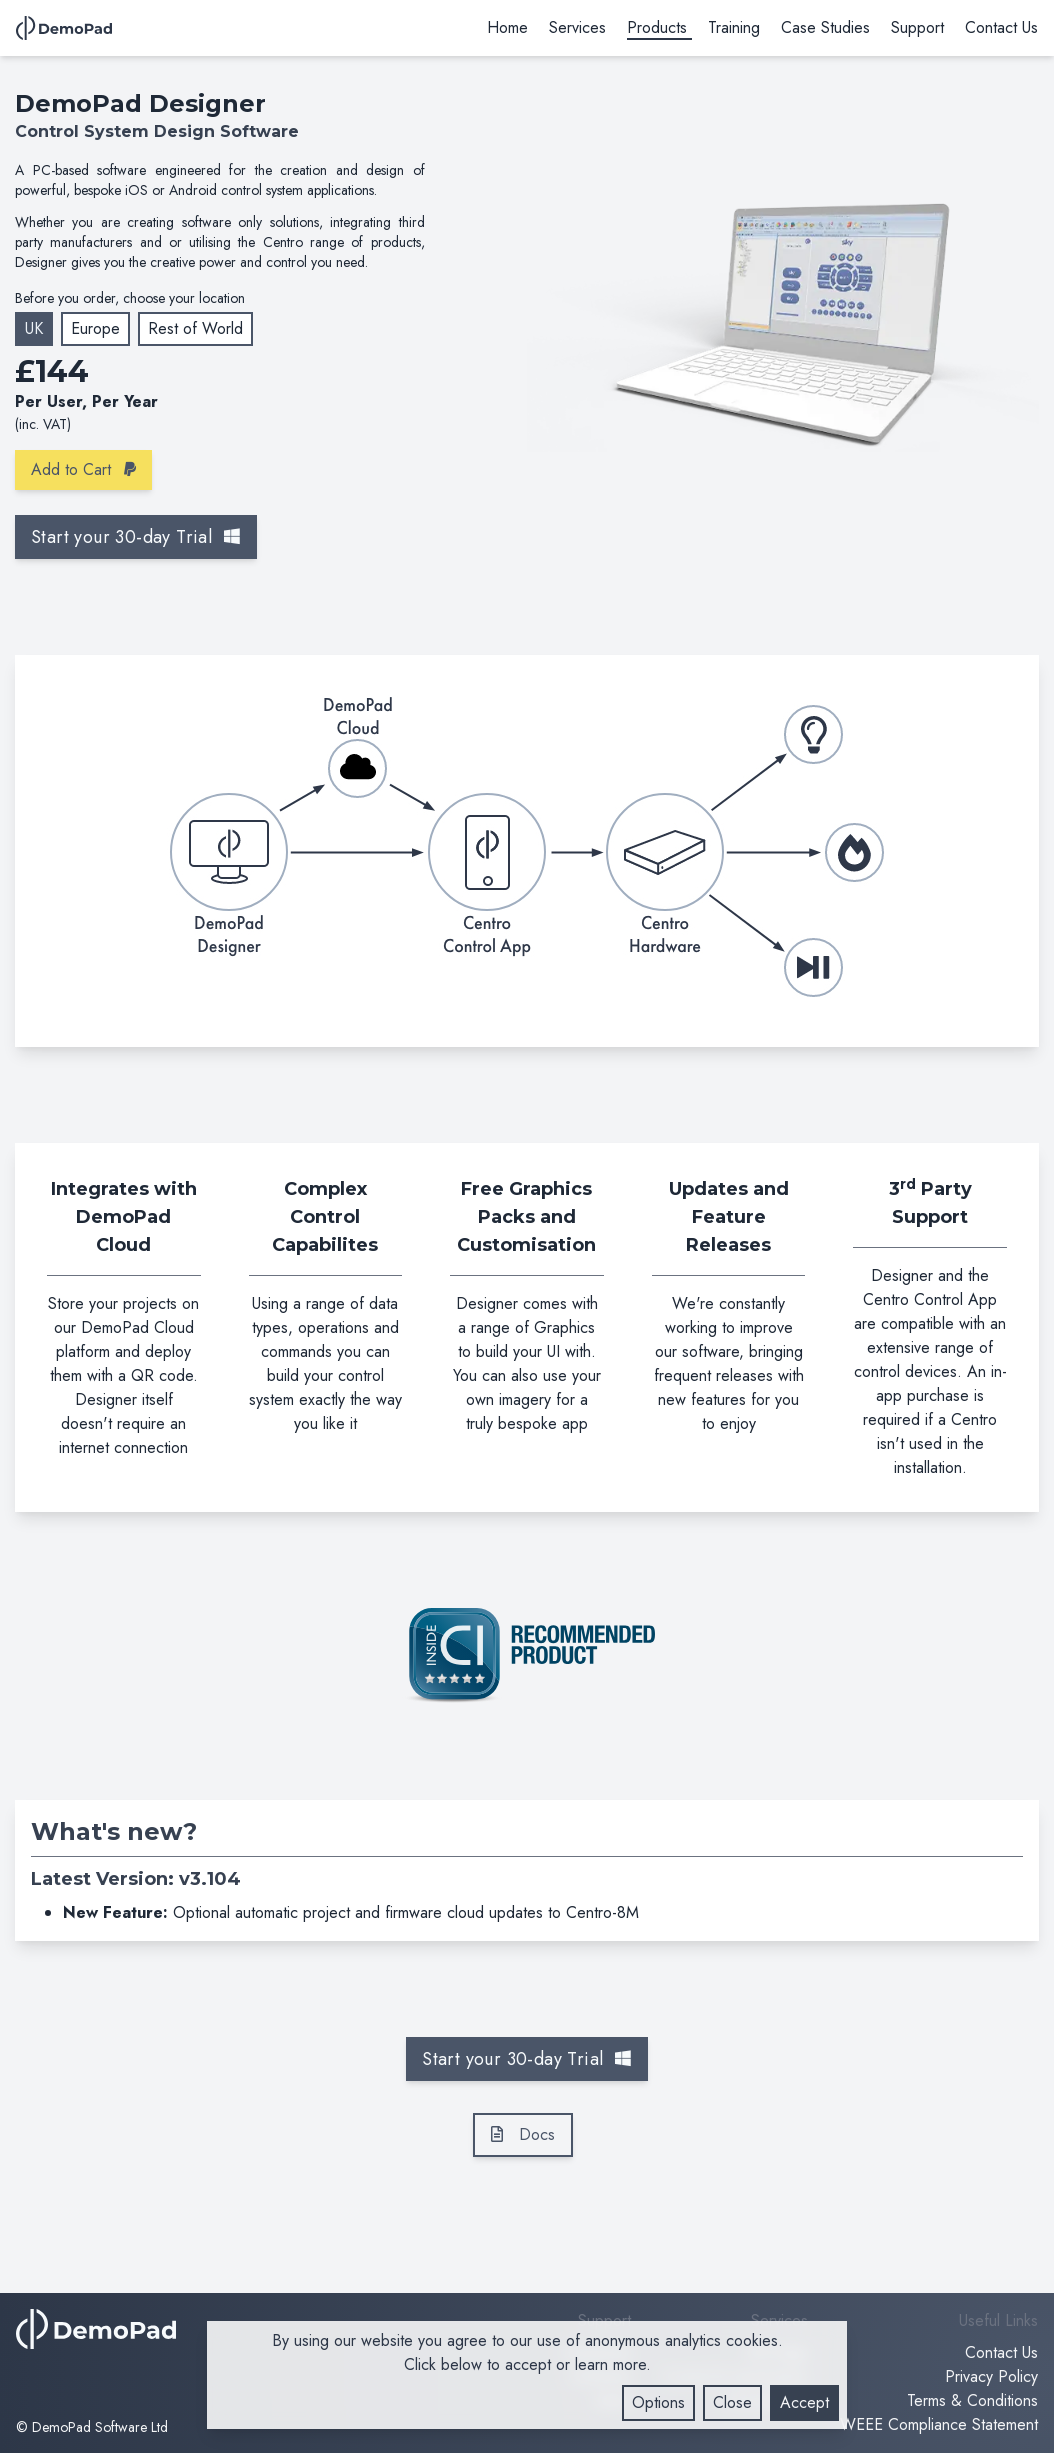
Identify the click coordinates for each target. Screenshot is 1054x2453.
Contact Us (1001, 27)
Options (658, 2402)
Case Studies (825, 27)
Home (507, 27)
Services (577, 27)
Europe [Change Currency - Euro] (95, 328)
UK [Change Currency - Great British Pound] (34, 328)
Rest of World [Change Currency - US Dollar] (195, 328)
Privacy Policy (991, 2376)
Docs (523, 2134)
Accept (804, 2402)
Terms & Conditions (972, 2400)
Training (734, 27)
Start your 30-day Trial (136, 537)
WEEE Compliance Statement (939, 2424)
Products (657, 27)
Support (917, 27)
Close (732, 2402)
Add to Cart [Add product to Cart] (83, 469)
